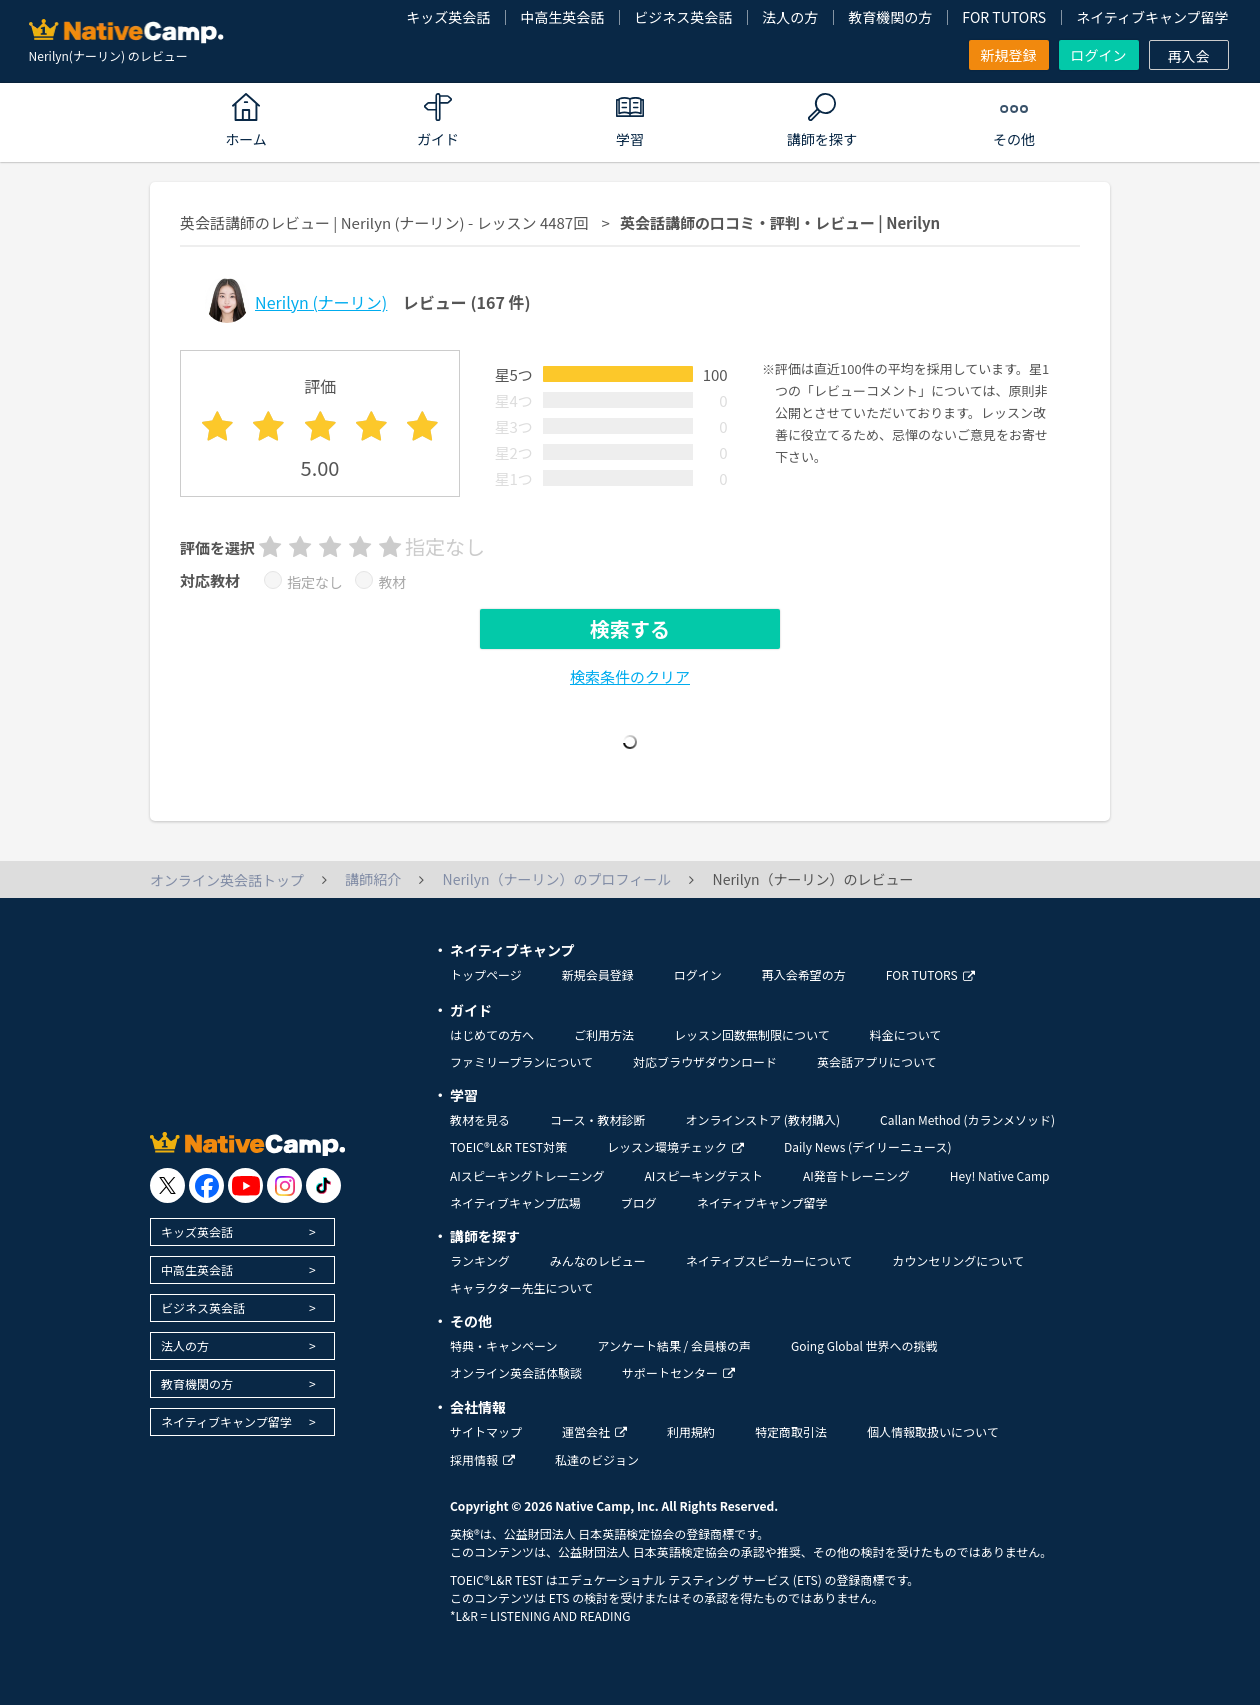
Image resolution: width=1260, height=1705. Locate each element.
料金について (906, 1034)
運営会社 (594, 1431)
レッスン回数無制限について (752, 1034)
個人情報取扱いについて (933, 1431)
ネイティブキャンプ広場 (515, 1202)
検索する (630, 628)
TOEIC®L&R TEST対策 (508, 1146)
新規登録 (1009, 55)
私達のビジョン (597, 1459)
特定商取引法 (791, 1431)
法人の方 (790, 17)
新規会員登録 (598, 974)
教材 (392, 582)
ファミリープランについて (521, 1061)
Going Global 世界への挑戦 (864, 1345)
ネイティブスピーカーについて (769, 1260)
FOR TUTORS (1004, 17)
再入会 (1189, 56)
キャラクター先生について (521, 1287)
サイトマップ (486, 1431)
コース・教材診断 (597, 1119)
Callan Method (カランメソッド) (967, 1119)
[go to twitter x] (167, 1185)
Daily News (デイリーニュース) (867, 1146)
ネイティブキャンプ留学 (1152, 17)
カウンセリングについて (958, 1260)
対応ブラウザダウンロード (705, 1061)
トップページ (486, 974)
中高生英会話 (562, 17)
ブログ (639, 1202)
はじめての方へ (492, 1034)
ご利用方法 (604, 1034)
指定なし (315, 582)
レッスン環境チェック (675, 1146)
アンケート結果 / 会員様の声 (674, 1345)
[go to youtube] (245, 1185)
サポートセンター (678, 1372)
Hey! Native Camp (1000, 1175)
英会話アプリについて (877, 1061)
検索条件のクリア (630, 676)
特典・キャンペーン (503, 1345)
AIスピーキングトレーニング (527, 1175)
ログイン (1099, 55)
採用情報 (482, 1459)
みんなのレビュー (598, 1260)
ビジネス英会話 (683, 17)
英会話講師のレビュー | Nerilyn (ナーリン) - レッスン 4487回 (384, 222)
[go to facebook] (206, 1185)
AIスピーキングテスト (703, 1175)
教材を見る (480, 1119)
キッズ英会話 (448, 17)
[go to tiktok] (323, 1185)
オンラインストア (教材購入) (762, 1119)
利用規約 (691, 1431)
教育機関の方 (890, 17)
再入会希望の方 (804, 974)
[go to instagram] (284, 1185)
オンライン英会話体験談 (516, 1372)
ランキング (480, 1260)
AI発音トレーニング (856, 1175)
